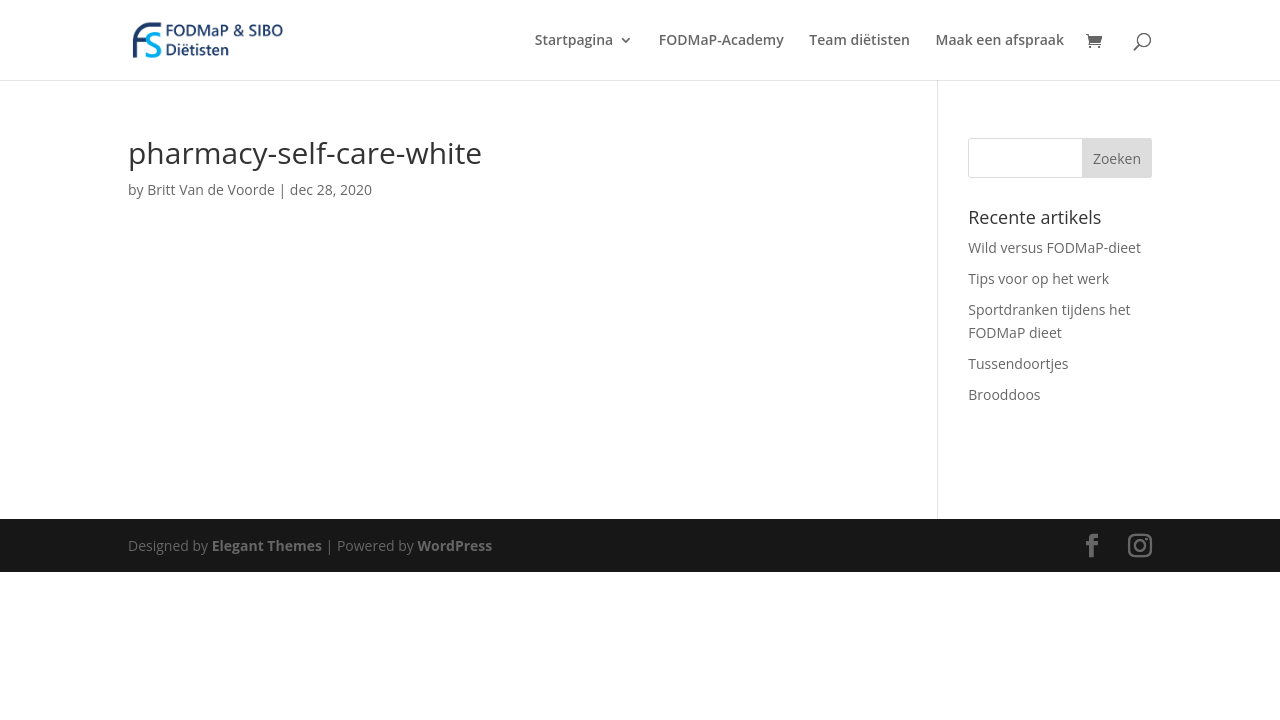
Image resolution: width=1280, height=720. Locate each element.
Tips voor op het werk (1038, 278)
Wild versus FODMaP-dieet (1054, 247)
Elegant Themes (267, 545)
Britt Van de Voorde (211, 189)
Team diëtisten (859, 41)
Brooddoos (1004, 394)
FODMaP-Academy (721, 41)
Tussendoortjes (1018, 363)
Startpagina (574, 41)
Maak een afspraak (1000, 41)
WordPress (454, 545)
